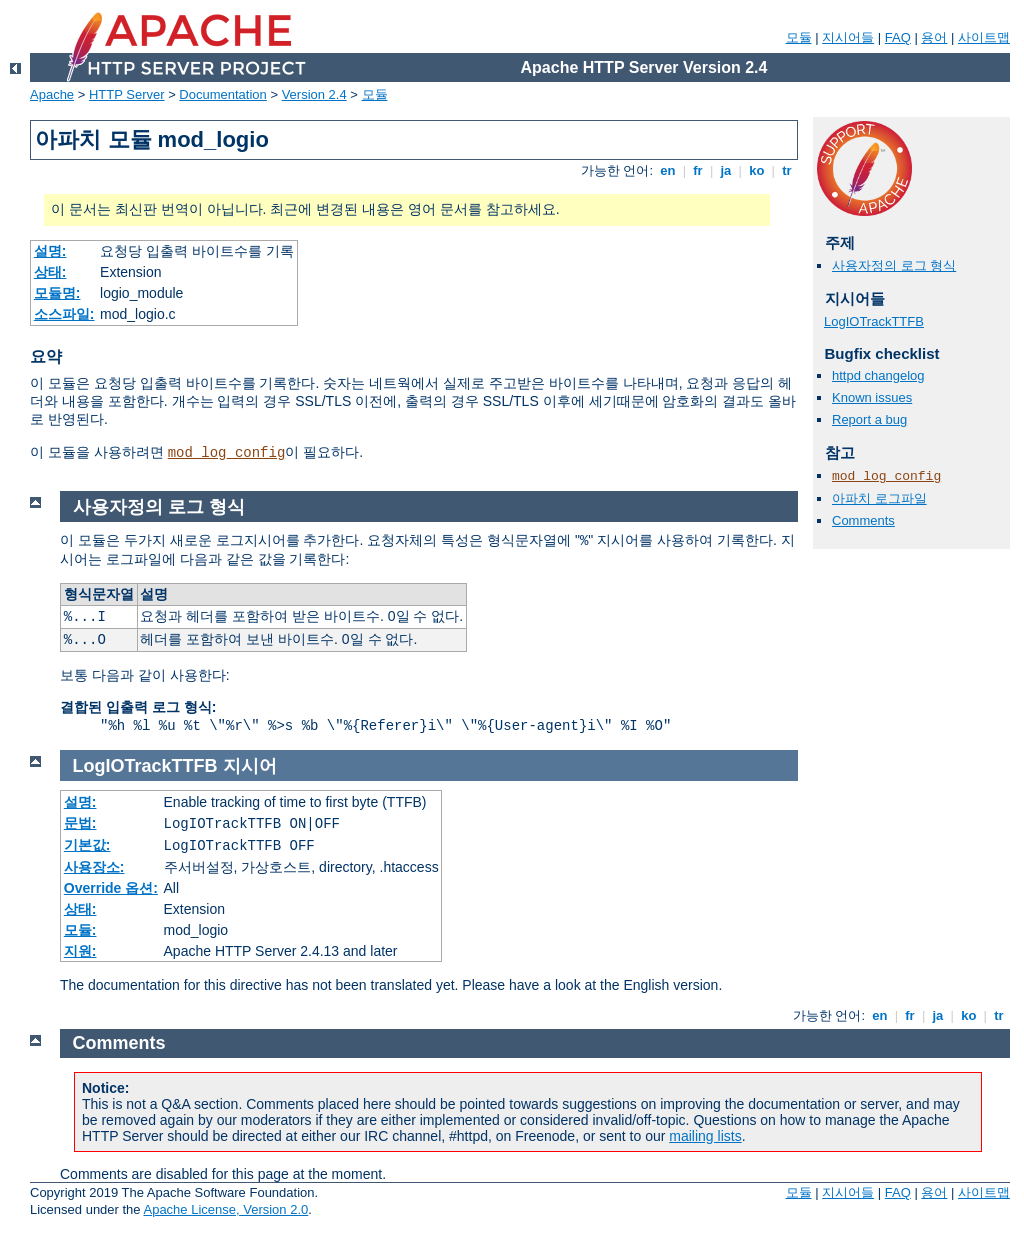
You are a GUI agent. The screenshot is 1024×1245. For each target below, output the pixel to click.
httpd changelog (878, 375)
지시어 (250, 766)
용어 (934, 37)
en (668, 170)
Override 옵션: (111, 888)
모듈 (799, 37)
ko (757, 170)
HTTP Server (127, 94)
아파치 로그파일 (879, 498)
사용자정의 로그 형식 (894, 265)
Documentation (222, 94)
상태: (50, 272)
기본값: (87, 845)
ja (726, 170)
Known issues (872, 397)
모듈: (80, 930)
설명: (50, 251)
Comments (863, 520)
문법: (80, 823)
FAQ (898, 37)
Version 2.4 (314, 94)
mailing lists (705, 1136)
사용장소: (94, 867)
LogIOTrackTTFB (874, 321)
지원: (80, 951)
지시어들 (848, 37)
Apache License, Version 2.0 (225, 1209)
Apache (52, 94)
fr (698, 170)
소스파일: (64, 314)
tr (787, 170)
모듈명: (57, 293)
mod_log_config (227, 453)
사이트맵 (984, 37)
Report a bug (869, 419)
